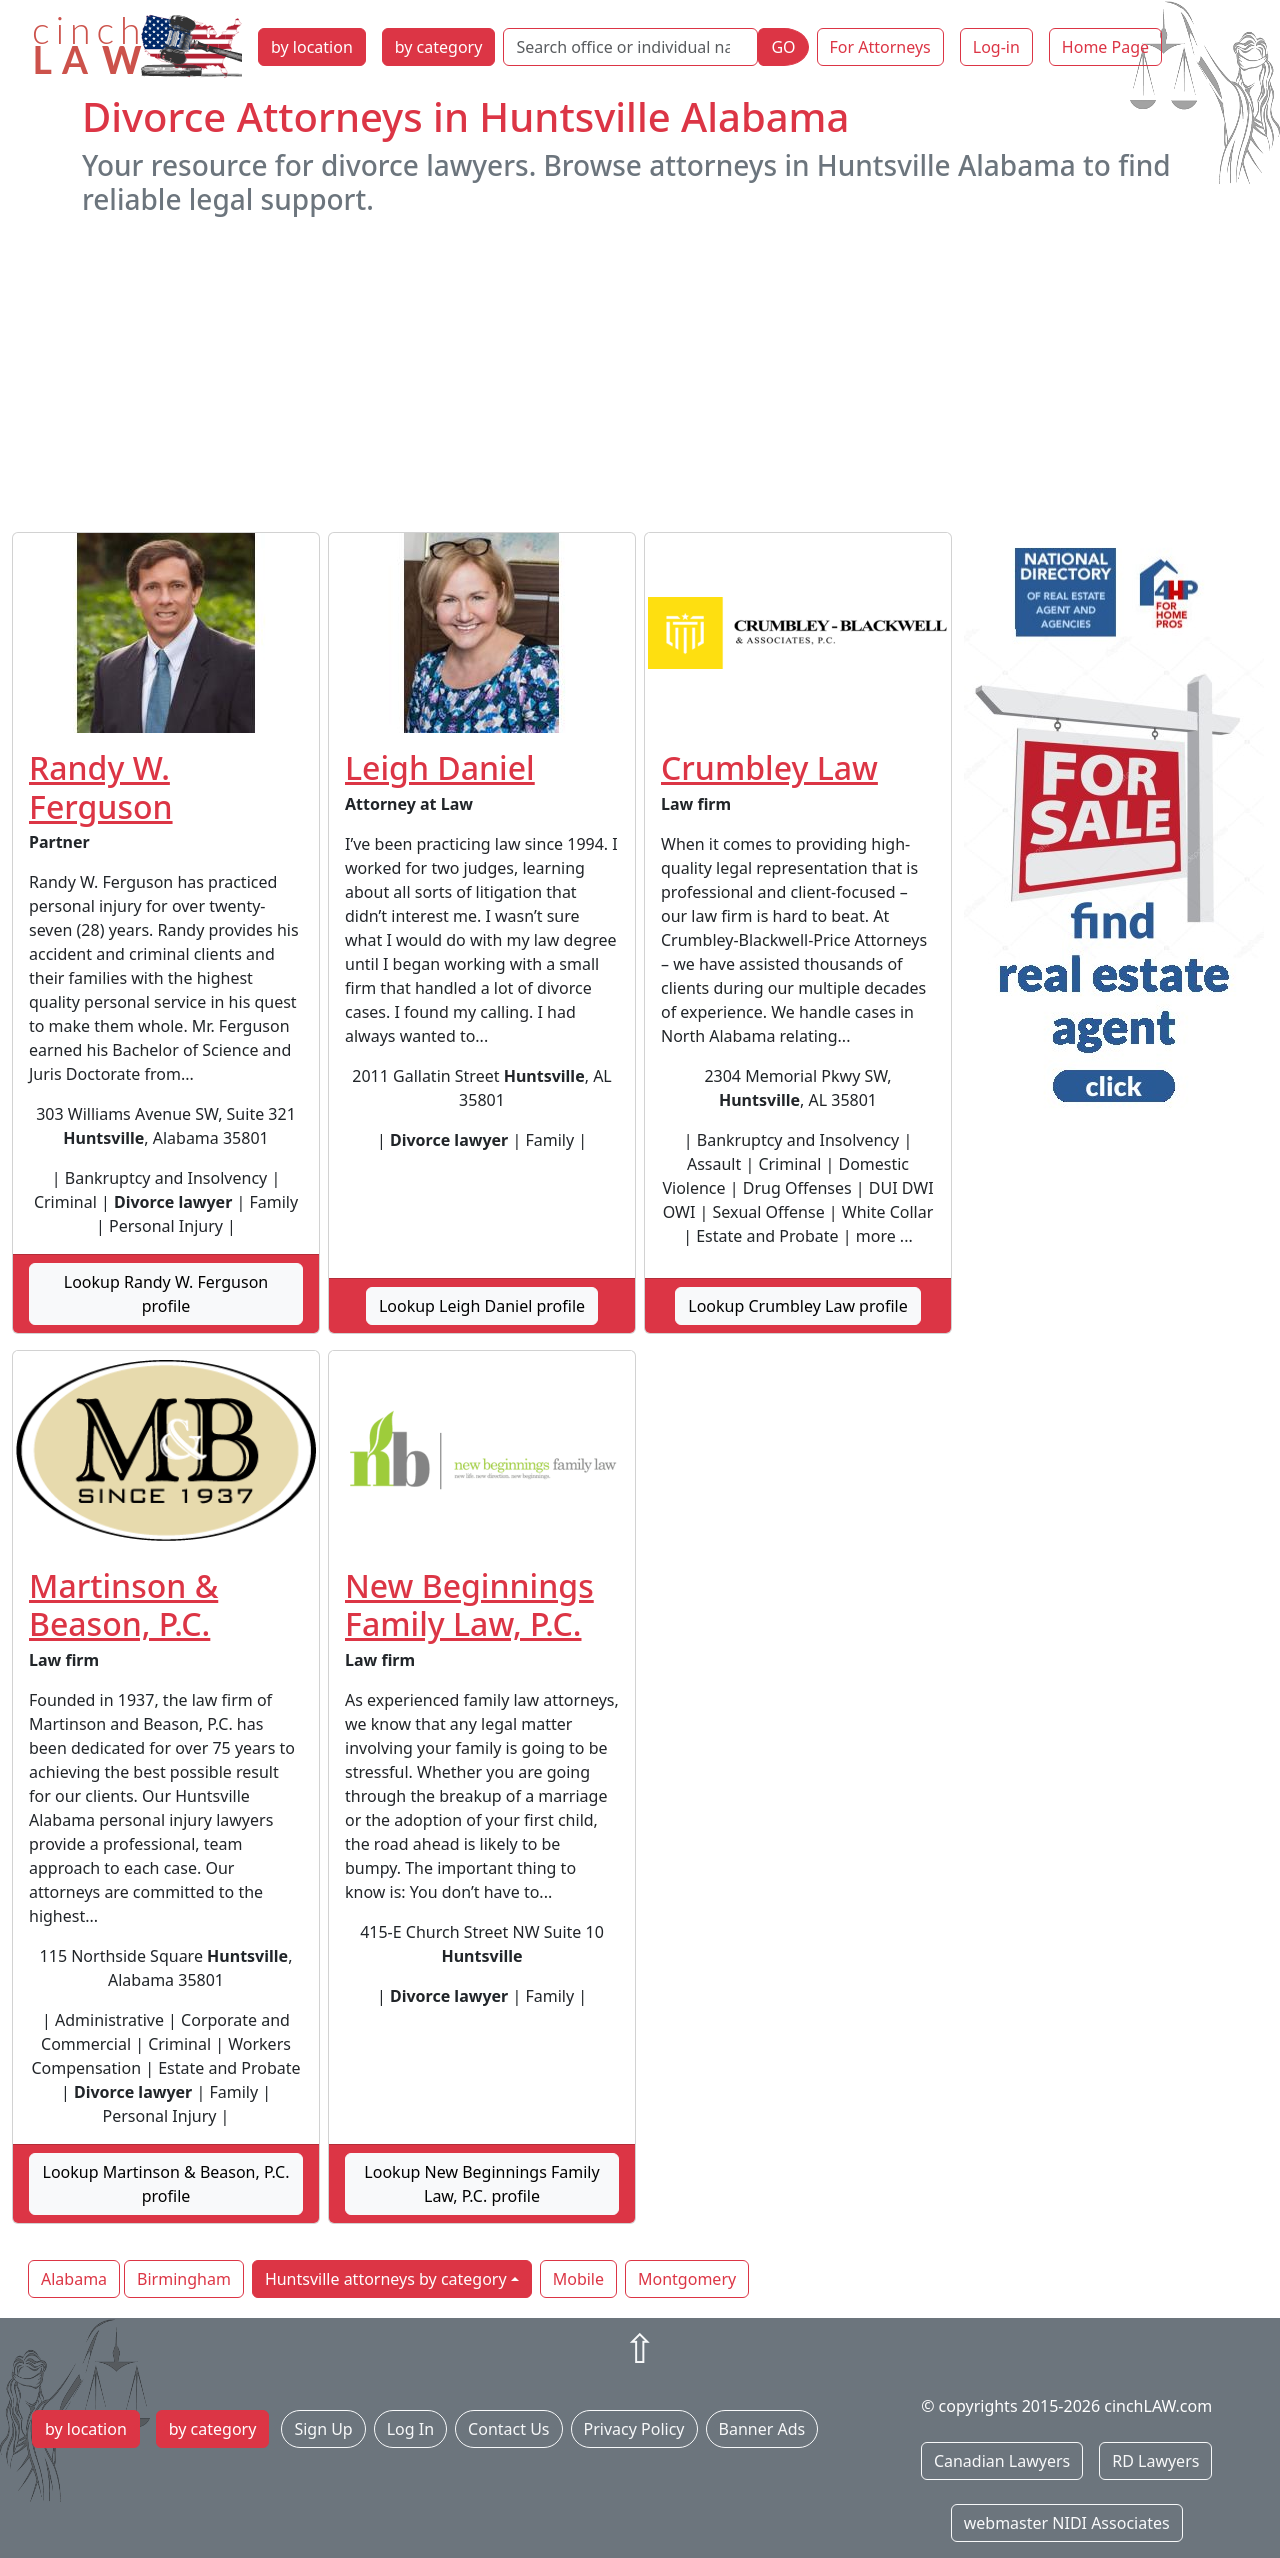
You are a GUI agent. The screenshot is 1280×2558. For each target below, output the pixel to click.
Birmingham (184, 2279)
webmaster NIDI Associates (1067, 2523)
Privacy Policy (634, 2429)
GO (783, 47)
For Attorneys (880, 47)
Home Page (1105, 47)
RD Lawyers (1155, 2461)
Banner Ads (762, 2429)
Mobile (578, 2279)
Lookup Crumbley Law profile (797, 1306)
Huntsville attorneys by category (386, 2279)
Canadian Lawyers (1002, 2461)
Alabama (74, 2279)
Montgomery (687, 2279)
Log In (410, 2429)
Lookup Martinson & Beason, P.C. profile (166, 2184)
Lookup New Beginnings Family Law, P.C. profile (481, 2184)
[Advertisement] (640, 374)
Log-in (996, 47)
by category (439, 47)
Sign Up (323, 2429)
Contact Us (508, 2429)
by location (312, 47)
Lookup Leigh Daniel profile (482, 1306)
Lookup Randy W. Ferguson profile (166, 1294)
